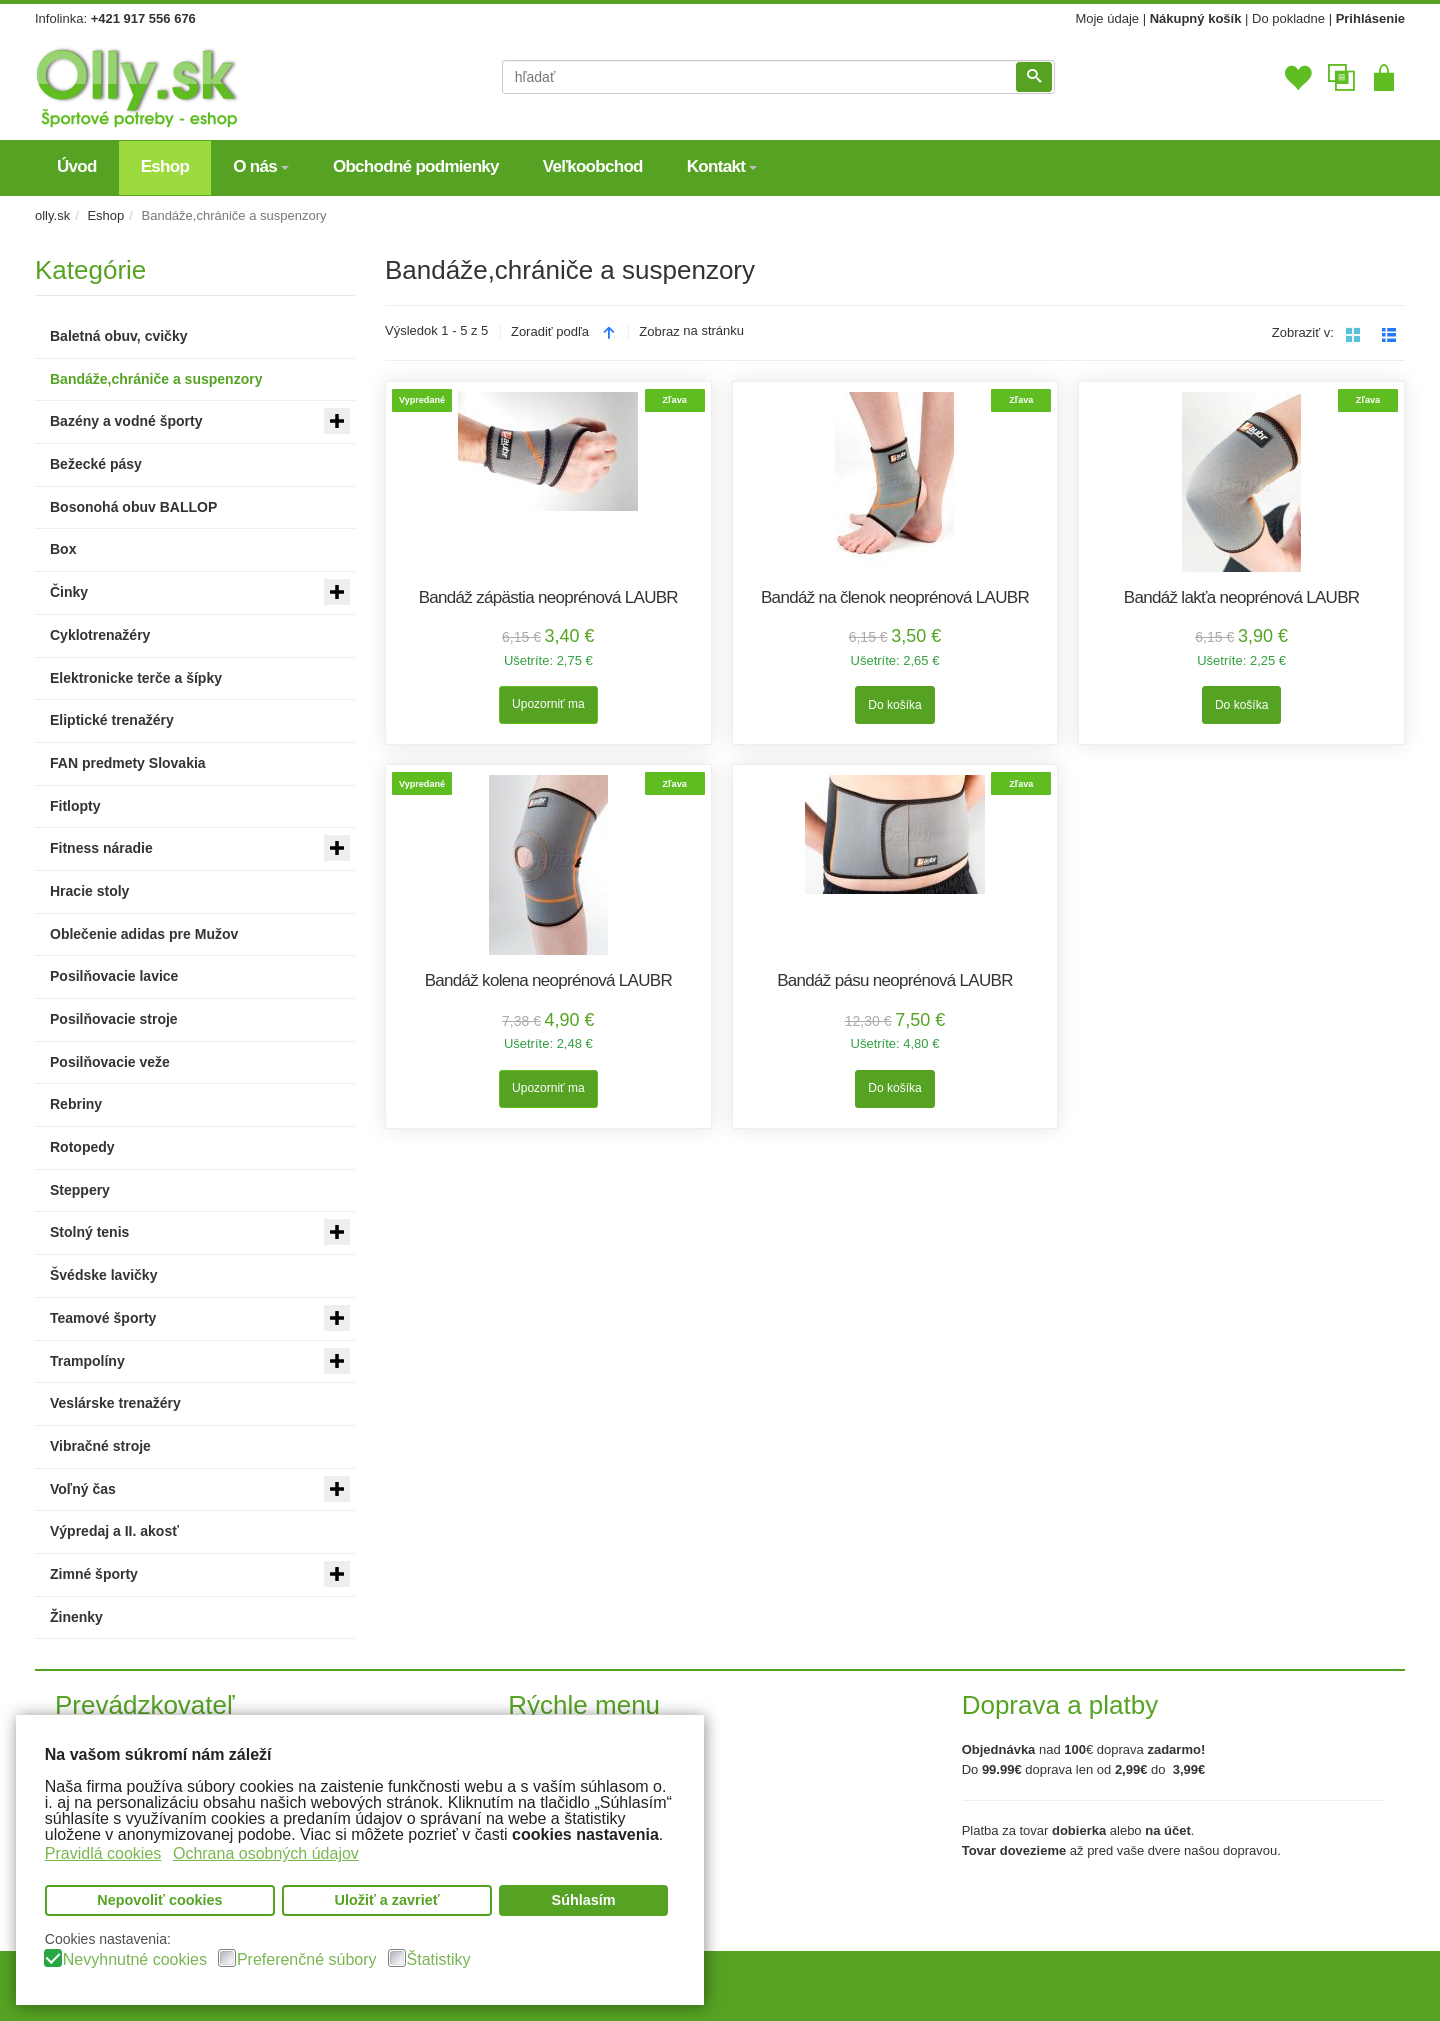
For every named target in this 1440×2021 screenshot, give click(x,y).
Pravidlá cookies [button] (103, 1853)
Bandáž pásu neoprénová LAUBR (895, 980)
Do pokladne (1288, 18)
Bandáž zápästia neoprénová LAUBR (548, 597)
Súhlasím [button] (584, 1900)
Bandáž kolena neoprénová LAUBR (548, 980)
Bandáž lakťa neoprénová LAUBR (1242, 597)
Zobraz (659, 331)
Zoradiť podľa (550, 331)
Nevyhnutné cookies (135, 1960)
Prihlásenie (1370, 18)
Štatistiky (439, 1960)
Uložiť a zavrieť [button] (387, 1900)
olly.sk (52, 215)
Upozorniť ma (548, 704)
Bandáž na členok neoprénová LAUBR (895, 597)
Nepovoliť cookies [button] (159, 1900)
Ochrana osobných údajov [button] (266, 1853)
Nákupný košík (1196, 18)
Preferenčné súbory (307, 1960)
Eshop (105, 215)
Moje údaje (1107, 18)
